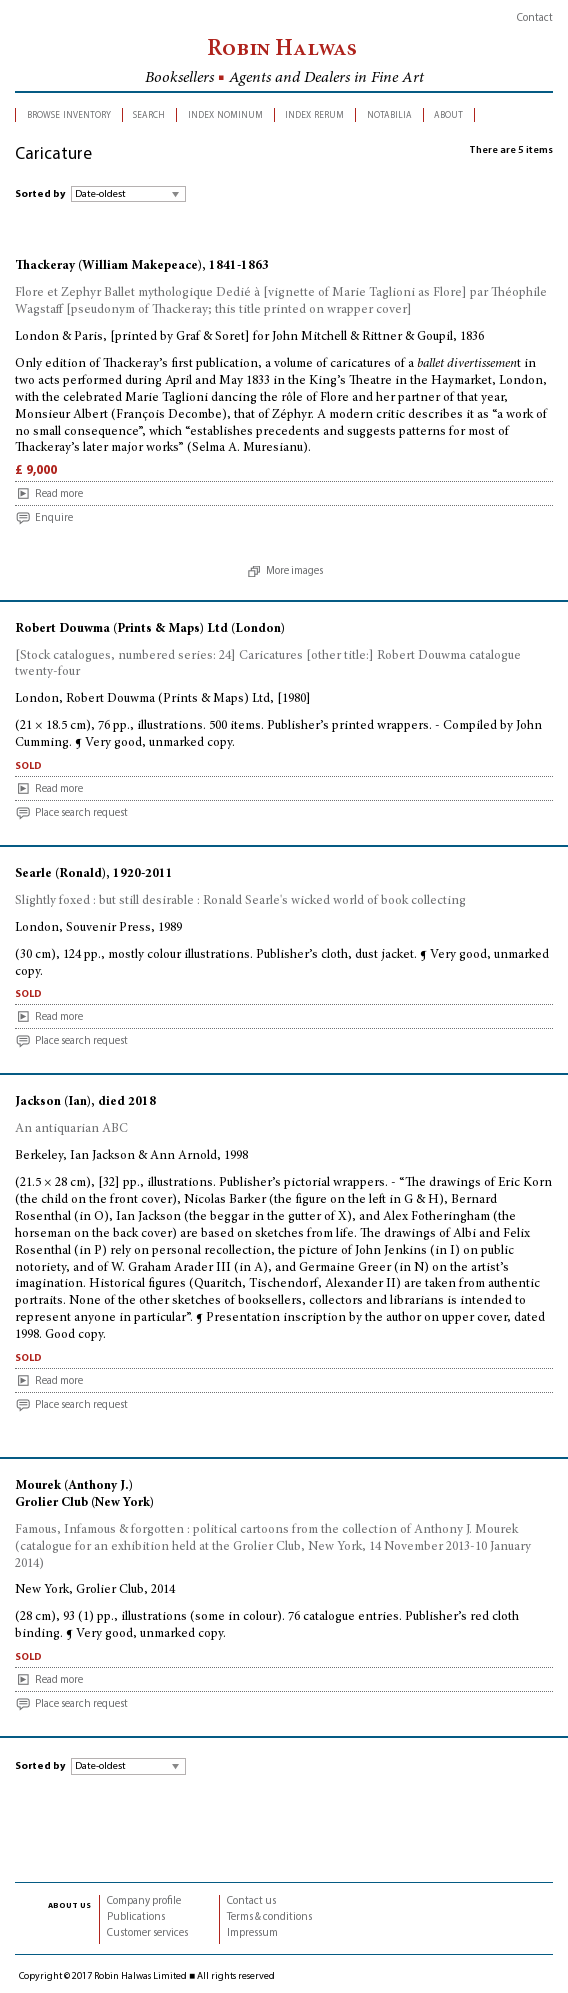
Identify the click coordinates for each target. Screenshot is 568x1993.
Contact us (251, 1901)
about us (69, 1905)
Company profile (144, 1901)
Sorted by (40, 194)
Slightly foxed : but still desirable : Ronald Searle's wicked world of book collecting (240, 901)
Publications (136, 1917)
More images (294, 571)
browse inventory (69, 114)
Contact (535, 18)
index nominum (225, 114)
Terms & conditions (269, 1917)
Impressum (252, 1933)
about (448, 114)
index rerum (314, 114)
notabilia (389, 114)
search (149, 114)
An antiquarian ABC (71, 1129)
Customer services (147, 1933)
